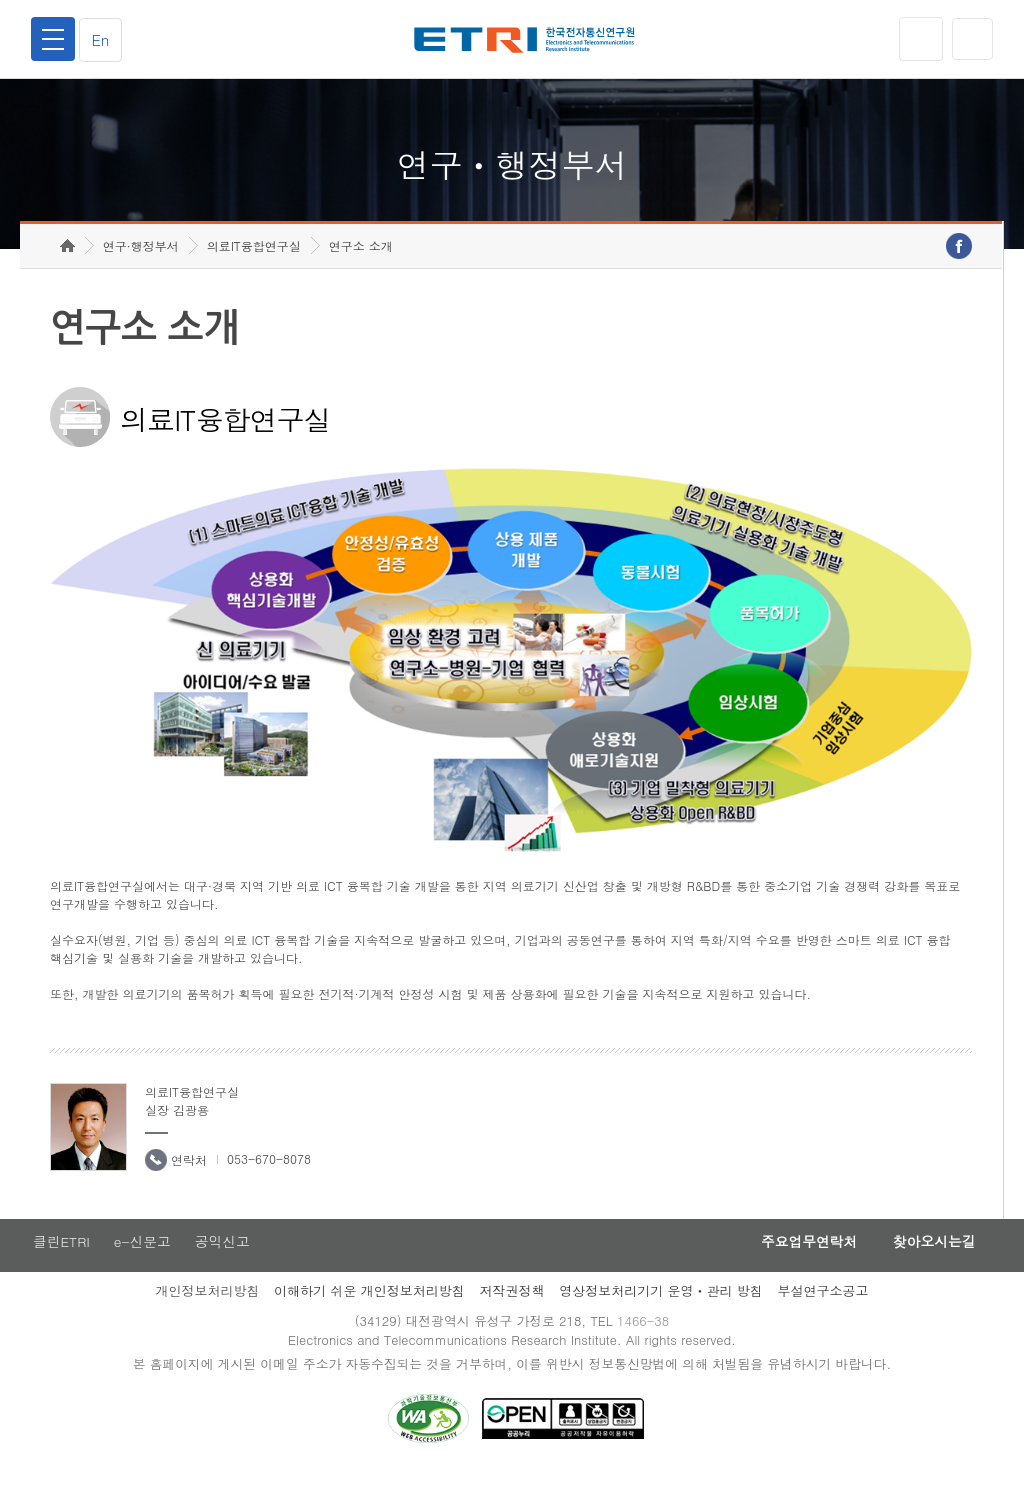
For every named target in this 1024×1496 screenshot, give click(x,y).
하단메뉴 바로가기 (0, 0)
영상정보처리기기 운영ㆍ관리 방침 (661, 1311)
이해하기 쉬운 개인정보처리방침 (369, 1311)
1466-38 (645, 1342)
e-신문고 (143, 1261)
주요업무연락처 (798, 1261)
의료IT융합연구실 (254, 265)
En (104, 39)
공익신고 (225, 1261)
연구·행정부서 (141, 265)
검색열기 (971, 39)
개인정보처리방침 (207, 1311)
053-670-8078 (269, 1177)
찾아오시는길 (930, 1261)
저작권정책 (511, 1311)
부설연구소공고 (823, 1311)
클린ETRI (60, 1261)
